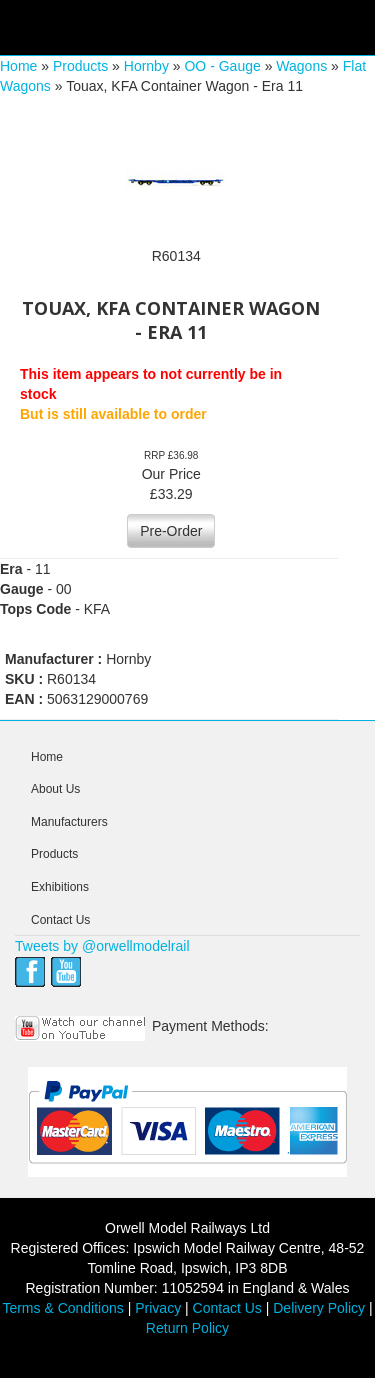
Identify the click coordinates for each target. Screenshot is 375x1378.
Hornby (146, 66)
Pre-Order (171, 531)
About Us (55, 789)
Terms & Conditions (62, 1308)
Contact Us (60, 920)
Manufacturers (69, 822)
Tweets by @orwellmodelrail (102, 946)
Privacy (158, 1308)
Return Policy (187, 1328)
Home (18, 66)
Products (80, 66)
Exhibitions (60, 887)
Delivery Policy (319, 1308)
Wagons (301, 66)
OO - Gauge (222, 66)
